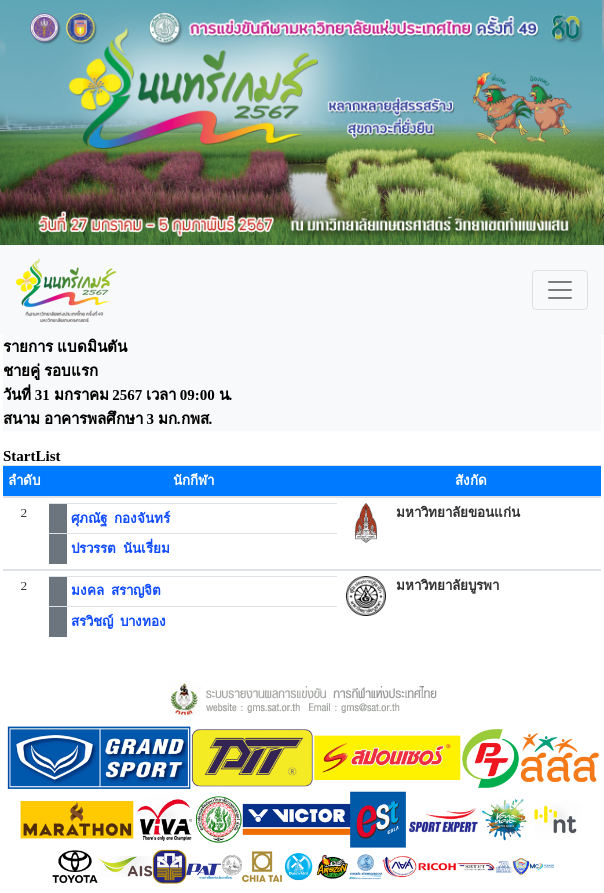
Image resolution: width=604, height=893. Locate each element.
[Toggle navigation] (560, 290)
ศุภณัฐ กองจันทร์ (120, 518)
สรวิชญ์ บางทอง (118, 621)
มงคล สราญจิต (116, 590)
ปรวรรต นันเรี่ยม (120, 548)
